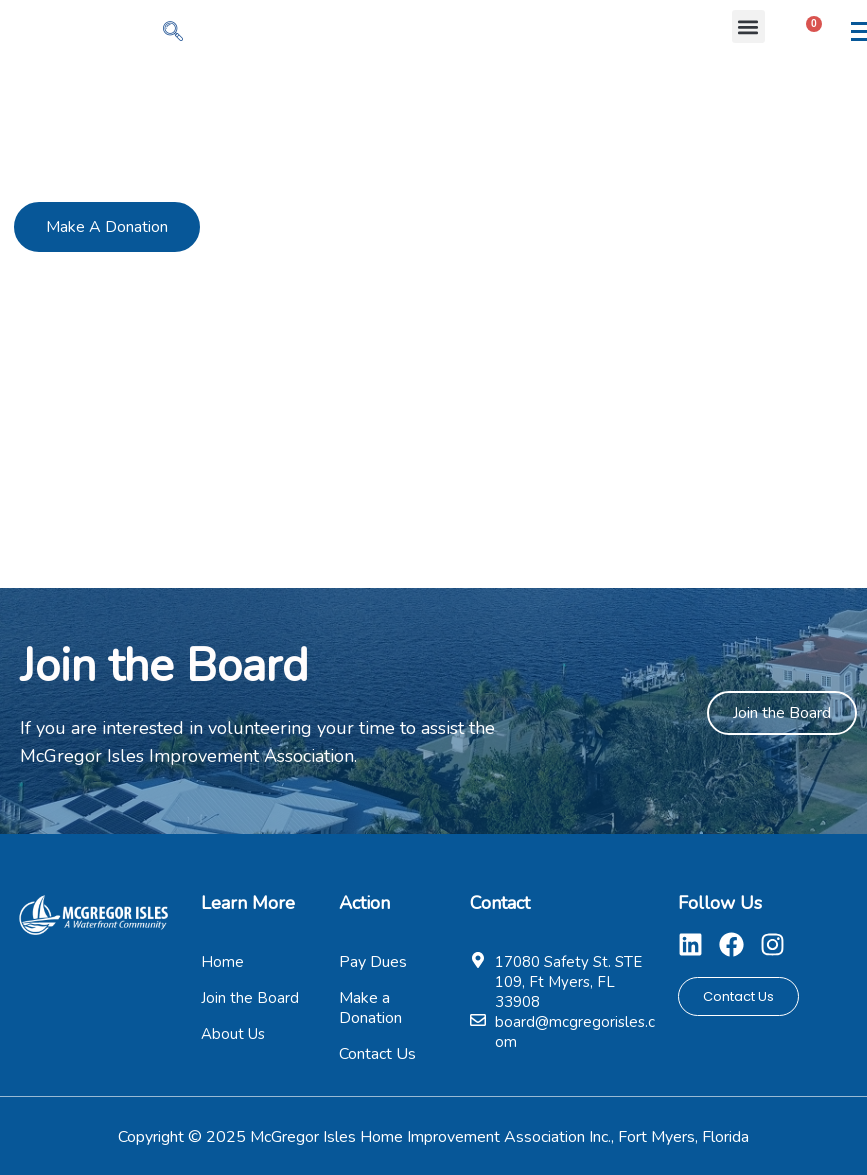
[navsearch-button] (173, 33)
